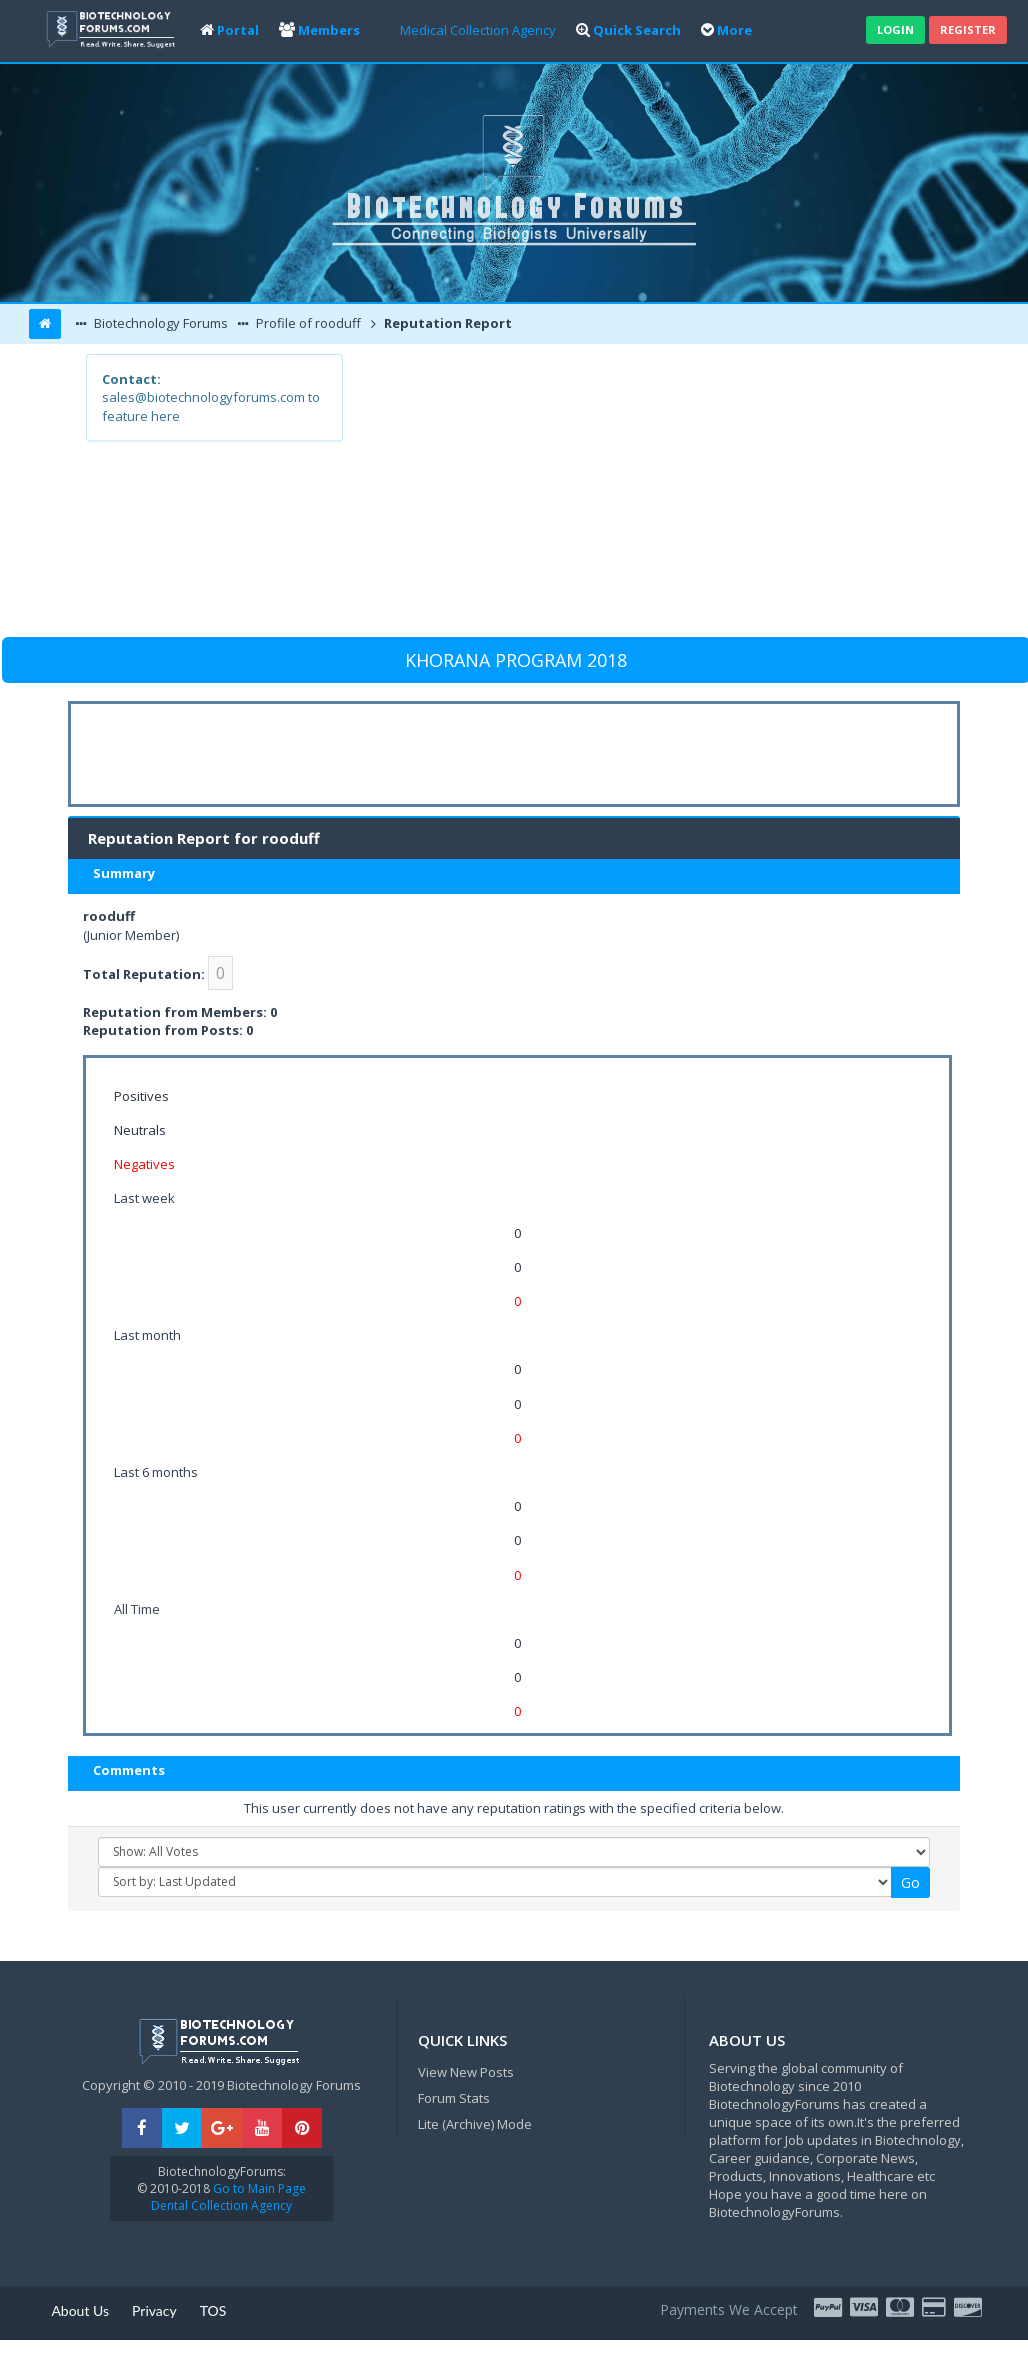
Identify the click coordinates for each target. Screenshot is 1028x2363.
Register (968, 29)
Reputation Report (446, 323)
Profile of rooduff (307, 323)
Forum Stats (454, 2098)
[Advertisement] (641, 494)
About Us (80, 2310)
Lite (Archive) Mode (475, 2124)
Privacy (154, 2310)
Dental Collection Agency (221, 2205)
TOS (213, 2310)
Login (895, 29)
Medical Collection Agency (478, 30)
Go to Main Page (258, 2188)
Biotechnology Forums (159, 323)
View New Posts (466, 2072)
